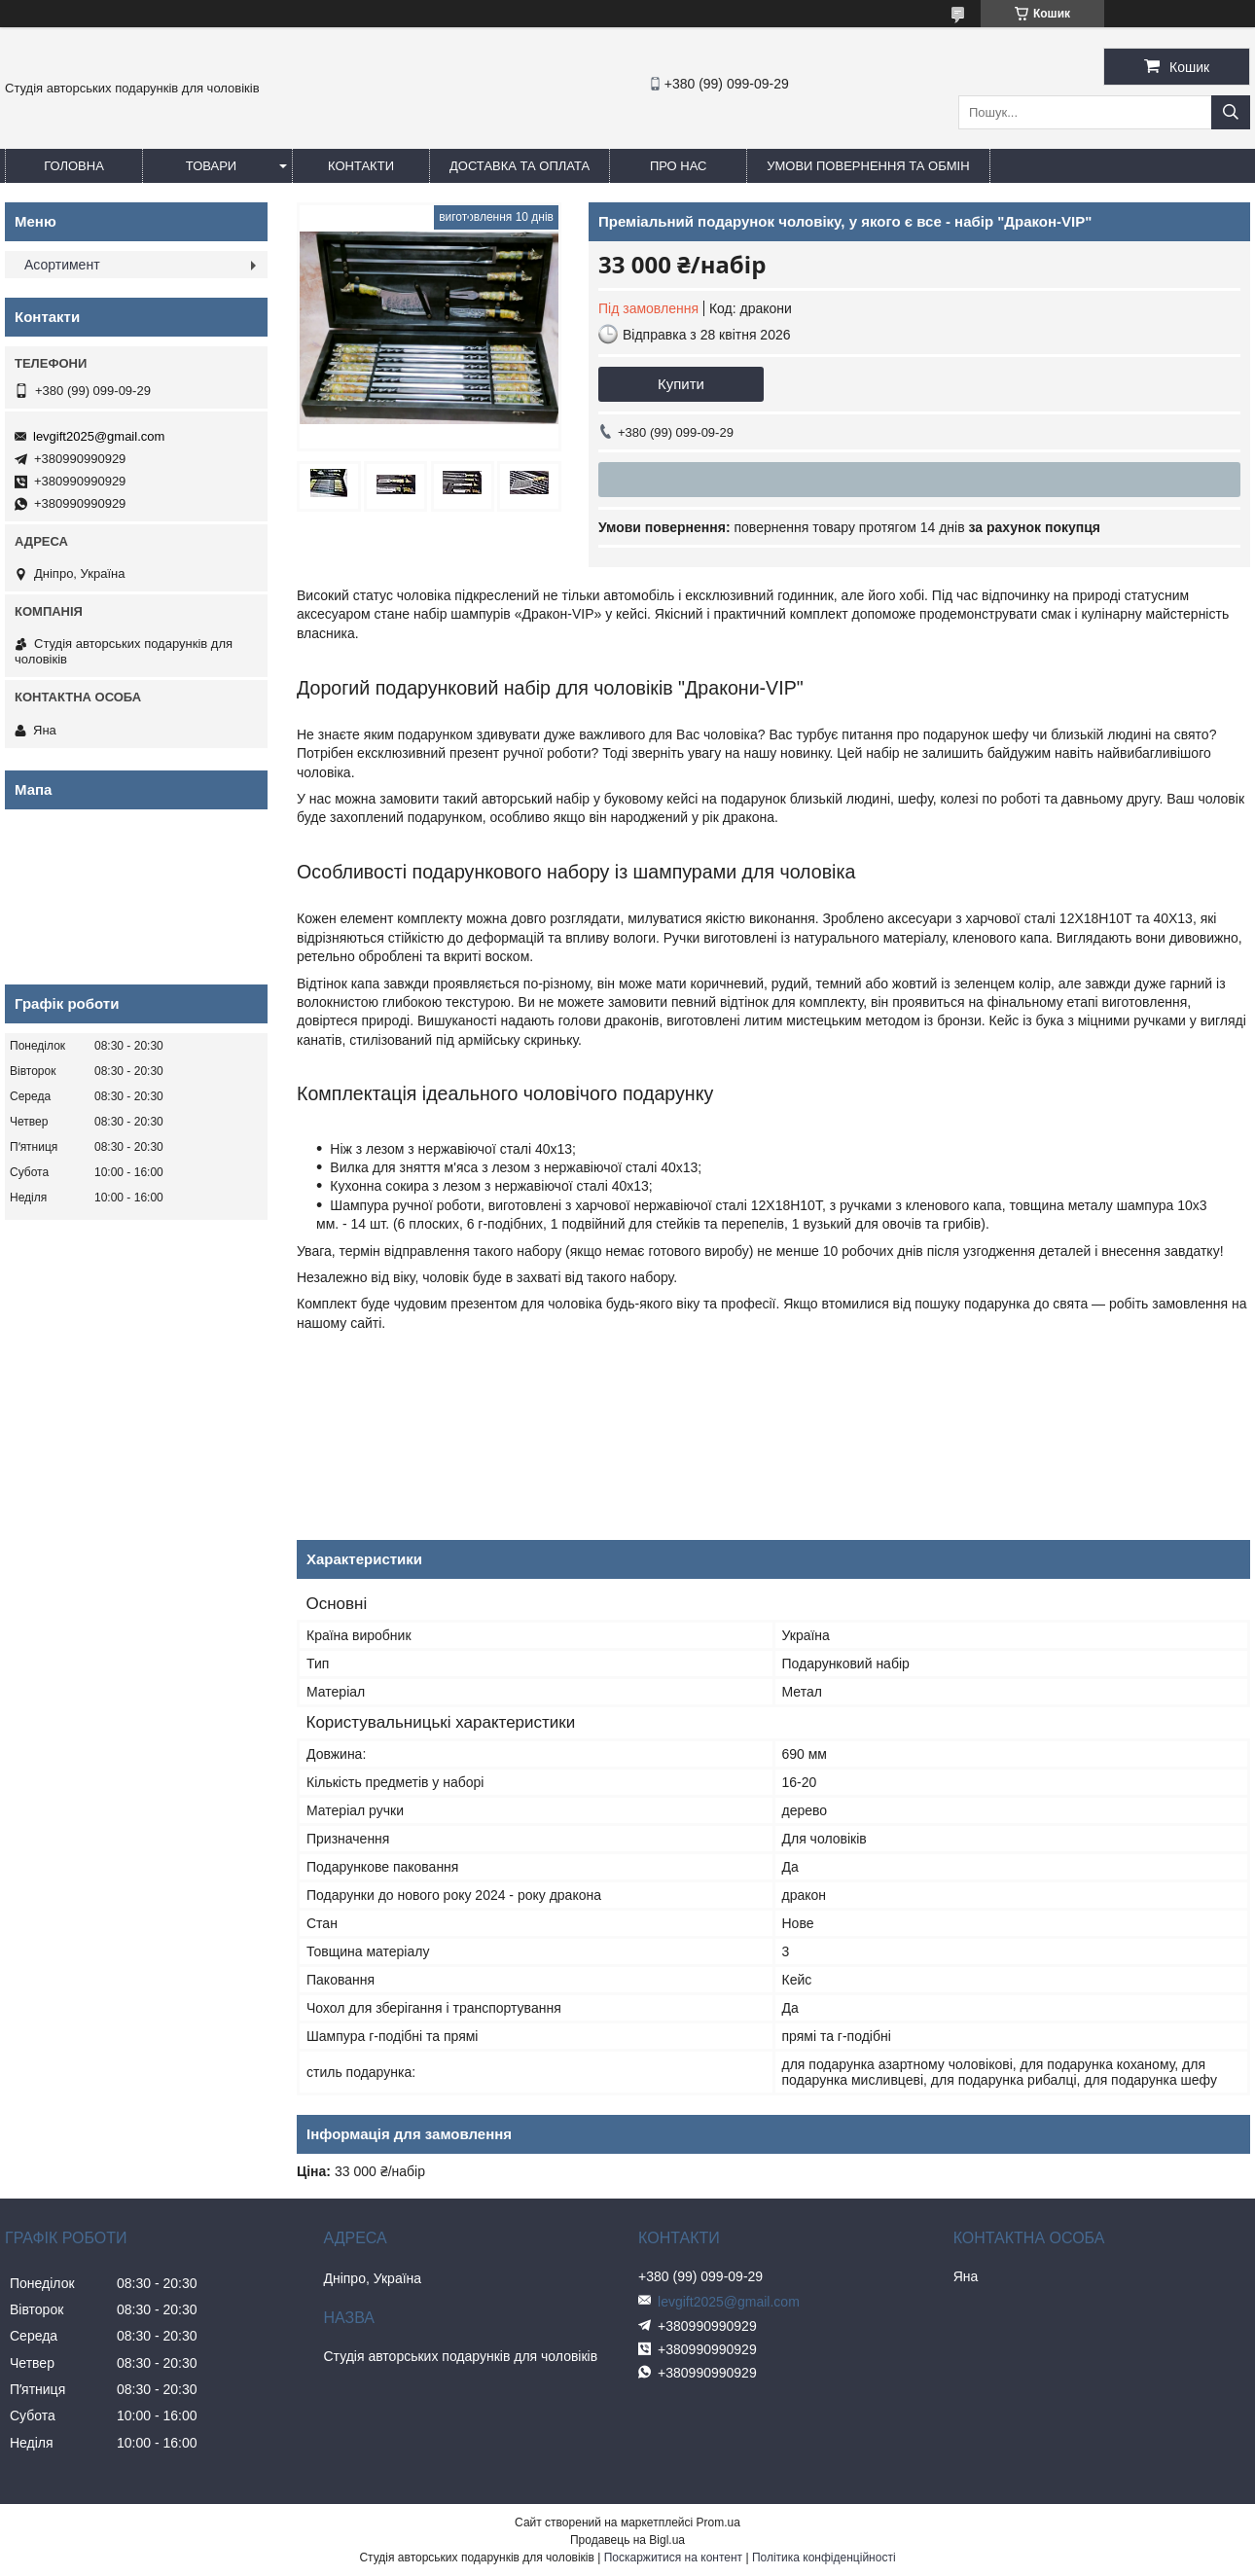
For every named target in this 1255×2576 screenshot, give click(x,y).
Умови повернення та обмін (868, 166)
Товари (211, 166)
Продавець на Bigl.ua (627, 2540)
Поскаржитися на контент (673, 2557)
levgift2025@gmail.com (98, 436)
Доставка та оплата (519, 166)
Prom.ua (718, 2522)
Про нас (678, 166)
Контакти (361, 166)
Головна (74, 166)
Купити (681, 384)
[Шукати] (1230, 112)
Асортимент (62, 264)
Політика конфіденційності (824, 2557)
